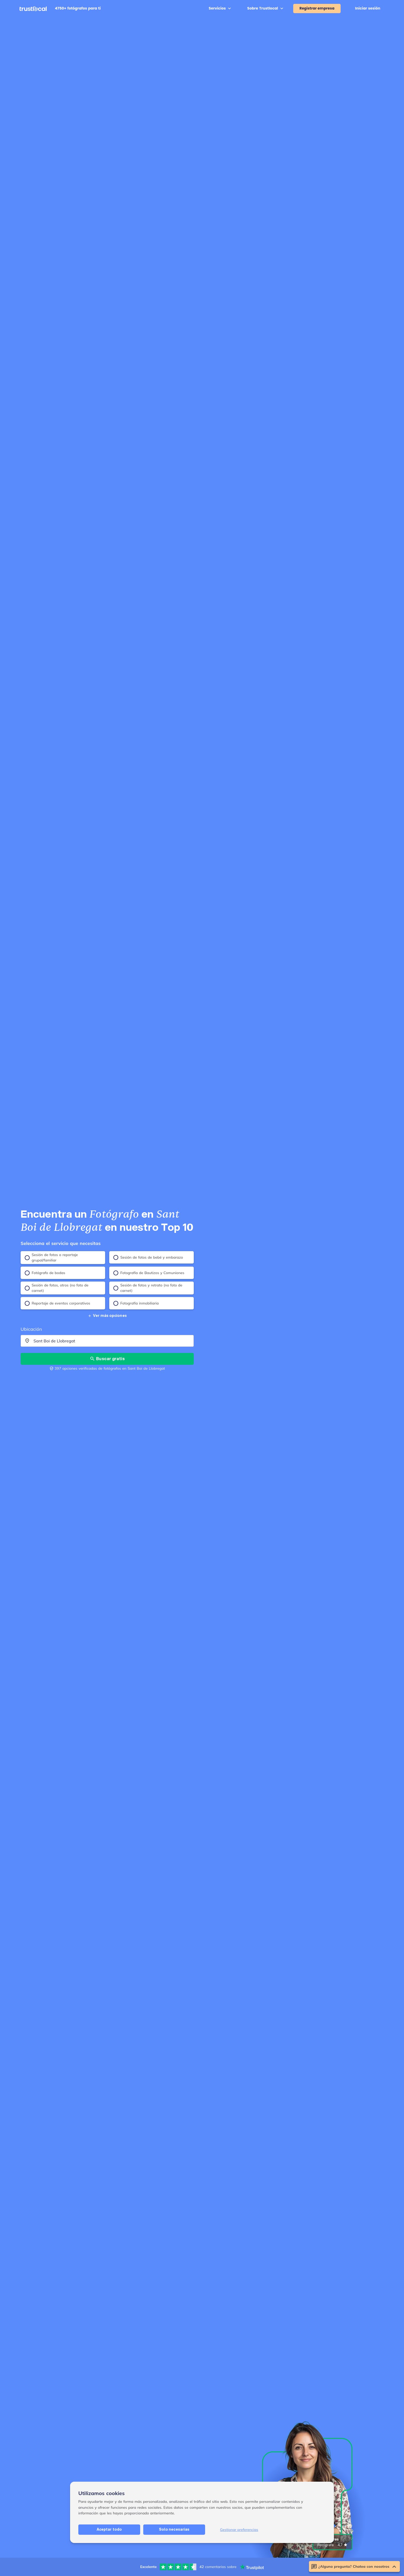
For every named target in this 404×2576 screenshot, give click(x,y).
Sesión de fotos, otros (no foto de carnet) (56, 1288)
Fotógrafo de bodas (45, 1272)
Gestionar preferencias (239, 2564)
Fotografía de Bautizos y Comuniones (148, 1272)
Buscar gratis (107, 1358)
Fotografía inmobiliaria (136, 1303)
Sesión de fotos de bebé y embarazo (148, 1257)
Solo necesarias (174, 2564)
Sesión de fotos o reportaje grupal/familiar (51, 1257)
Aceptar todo (109, 2564)
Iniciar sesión (367, 8)
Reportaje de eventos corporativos (57, 1303)
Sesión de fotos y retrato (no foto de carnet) (147, 1288)
